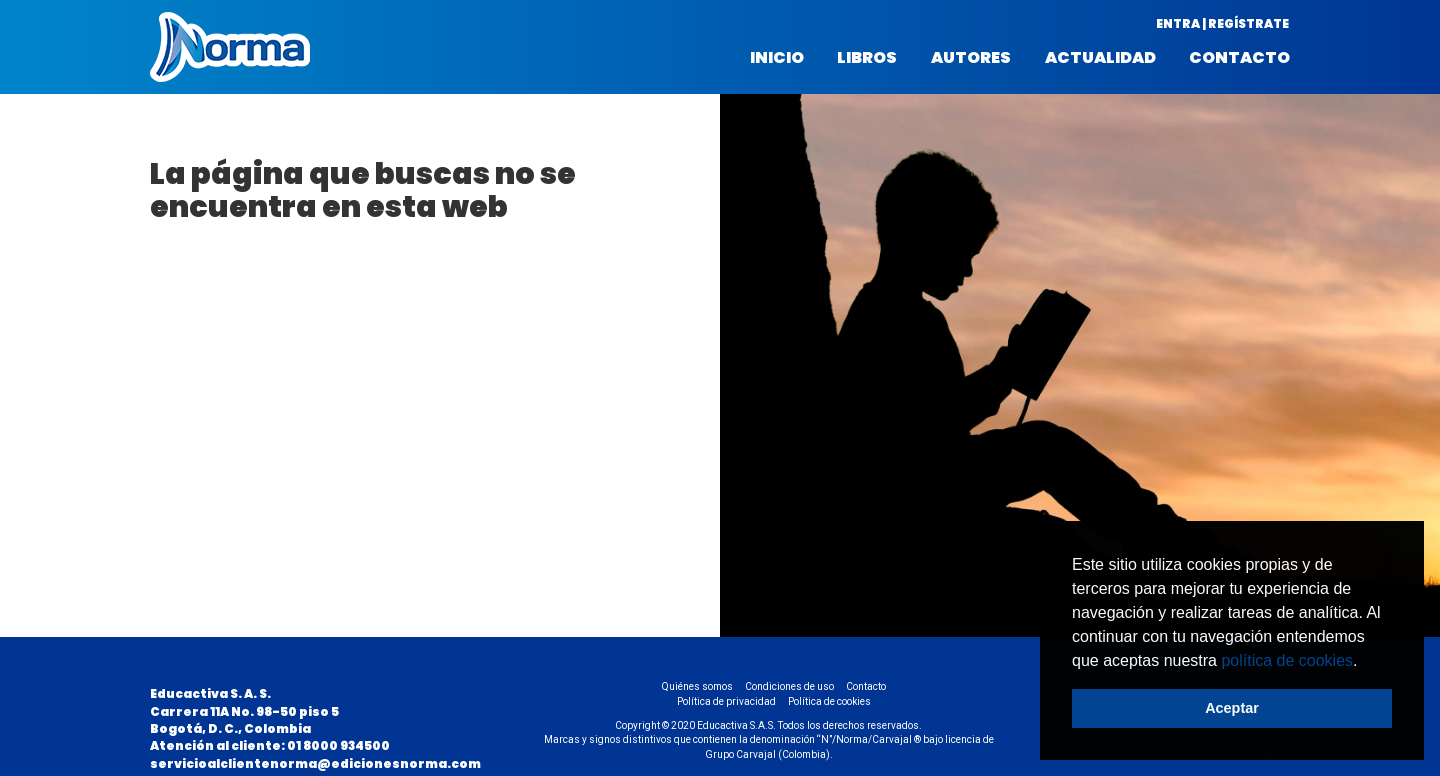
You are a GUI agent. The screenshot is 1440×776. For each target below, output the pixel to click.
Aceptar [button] (1232, 708)
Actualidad (1100, 58)
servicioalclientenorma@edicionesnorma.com (315, 763)
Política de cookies (829, 701)
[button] (1365, 662)
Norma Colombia (230, 47)
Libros (867, 58)
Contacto (1239, 58)
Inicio (777, 58)
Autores (971, 58)
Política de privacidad (726, 701)
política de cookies (1287, 660)
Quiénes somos (697, 686)
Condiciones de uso (789, 686)
